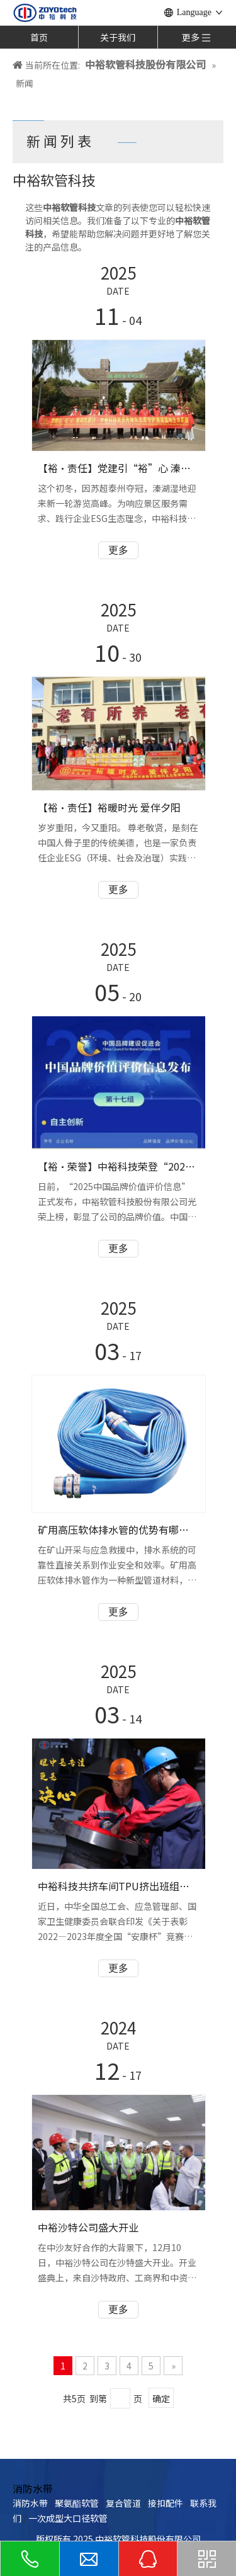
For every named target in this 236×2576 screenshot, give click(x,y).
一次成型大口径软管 (68, 2518)
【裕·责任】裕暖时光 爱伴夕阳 (109, 807)
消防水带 (30, 2503)
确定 (161, 2398)
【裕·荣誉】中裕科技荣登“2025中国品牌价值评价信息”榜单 (118, 1166)
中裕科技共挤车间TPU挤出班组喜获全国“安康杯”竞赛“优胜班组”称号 (118, 1886)
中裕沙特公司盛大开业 (88, 2227)
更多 (118, 550)
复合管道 (123, 2503)
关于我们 (117, 37)
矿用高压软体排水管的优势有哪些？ (118, 1529)
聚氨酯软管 (77, 2503)
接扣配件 (165, 2503)
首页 (39, 37)
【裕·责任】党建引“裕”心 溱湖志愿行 (118, 468)
